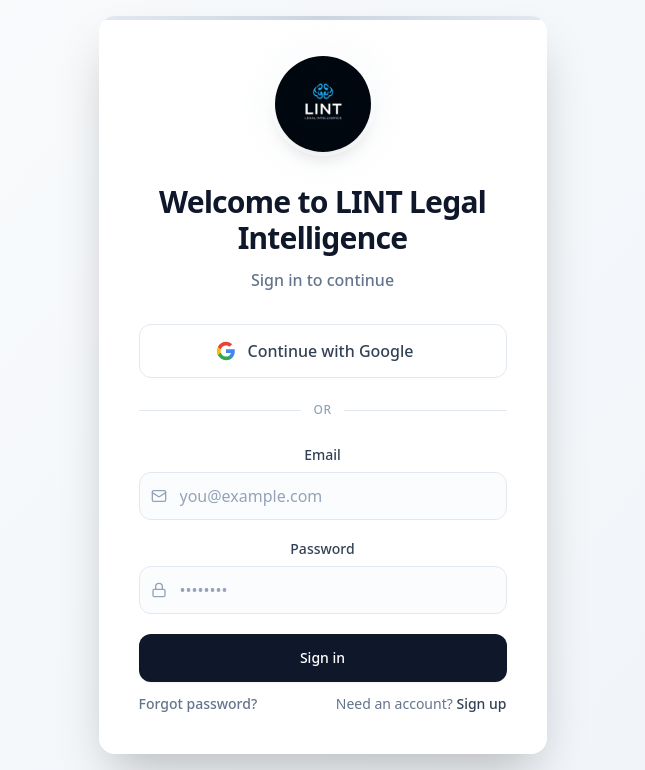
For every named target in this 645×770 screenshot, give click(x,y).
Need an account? (421, 703)
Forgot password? (198, 703)
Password (322, 548)
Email (322, 454)
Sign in (322, 657)
